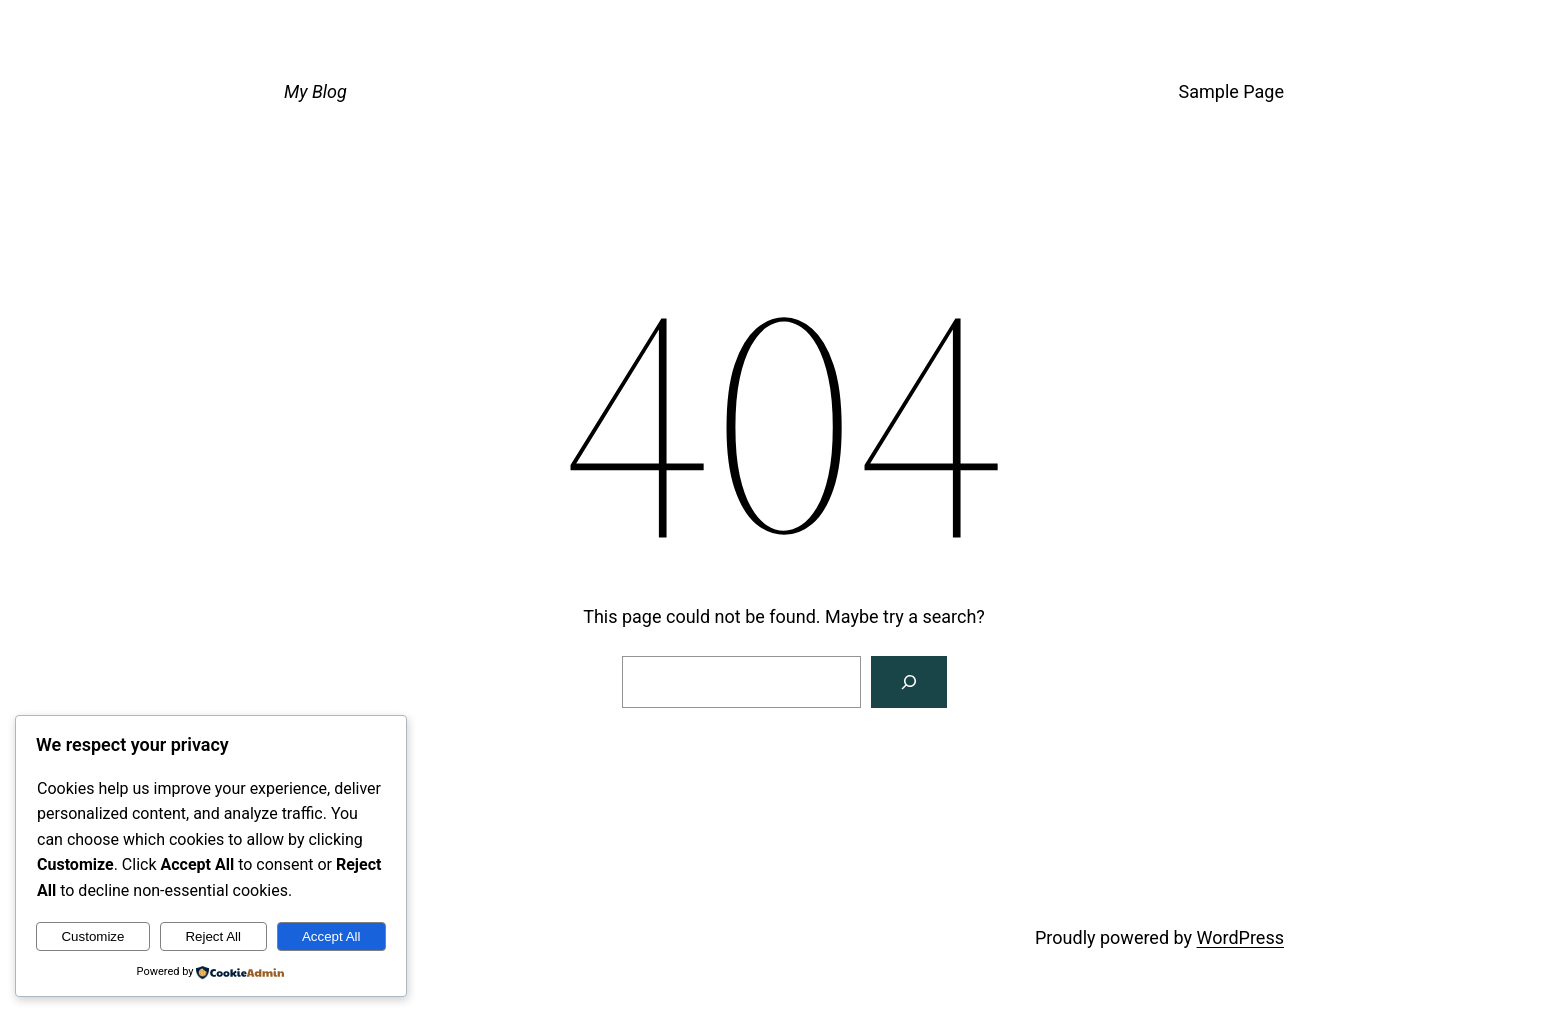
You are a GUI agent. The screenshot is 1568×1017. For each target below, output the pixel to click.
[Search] (909, 682)
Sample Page (1231, 91)
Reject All (213, 936)
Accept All (331, 936)
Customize (92, 936)
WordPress (1240, 937)
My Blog (315, 91)
